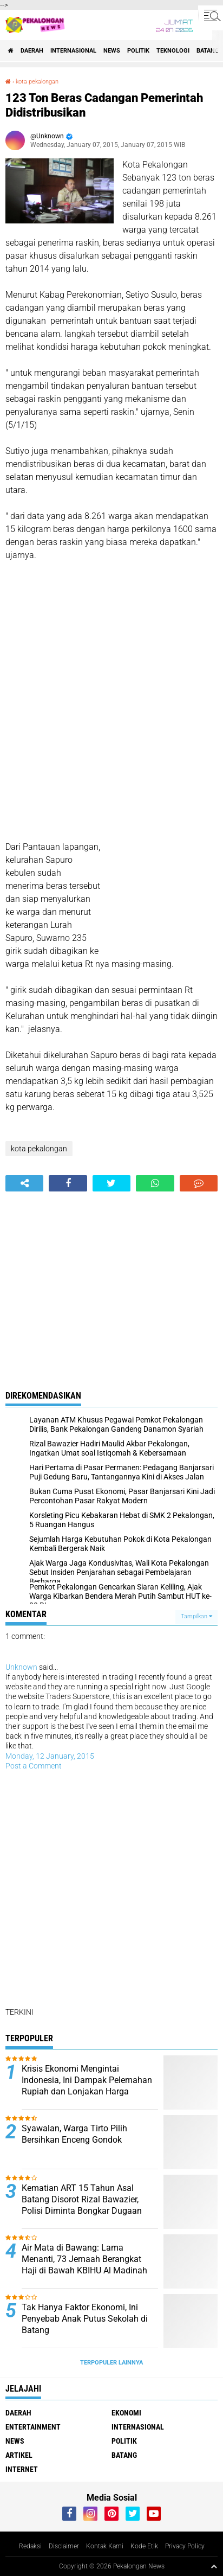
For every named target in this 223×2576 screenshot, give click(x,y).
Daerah (32, 50)
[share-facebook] (68, 1183)
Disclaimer (64, 2546)
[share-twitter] (111, 1183)
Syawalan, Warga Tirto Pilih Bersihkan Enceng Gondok (74, 2134)
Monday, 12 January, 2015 (49, 1756)
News (111, 50)
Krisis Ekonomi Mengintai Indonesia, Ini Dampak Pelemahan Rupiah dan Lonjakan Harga (87, 2080)
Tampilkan (196, 1616)
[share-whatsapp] (155, 1183)
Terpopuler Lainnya (111, 2362)
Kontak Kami (104, 2546)
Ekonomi (126, 2412)
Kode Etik (144, 2546)
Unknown (21, 1667)
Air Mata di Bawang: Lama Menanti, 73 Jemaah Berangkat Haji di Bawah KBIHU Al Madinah (84, 2259)
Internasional (73, 50)
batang (207, 50)
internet (21, 2469)
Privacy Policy (185, 2546)
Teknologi (172, 50)
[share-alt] (24, 1183)
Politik (138, 50)
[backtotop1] (214, 2566)
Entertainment (33, 2427)
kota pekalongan (37, 81)
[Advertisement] (111, 694)
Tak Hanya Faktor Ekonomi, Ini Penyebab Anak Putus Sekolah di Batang (85, 2318)
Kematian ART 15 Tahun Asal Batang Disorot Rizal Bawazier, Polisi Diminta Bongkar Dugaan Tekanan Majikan (82, 2205)
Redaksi (30, 2546)
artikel (18, 2455)
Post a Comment (33, 1765)
